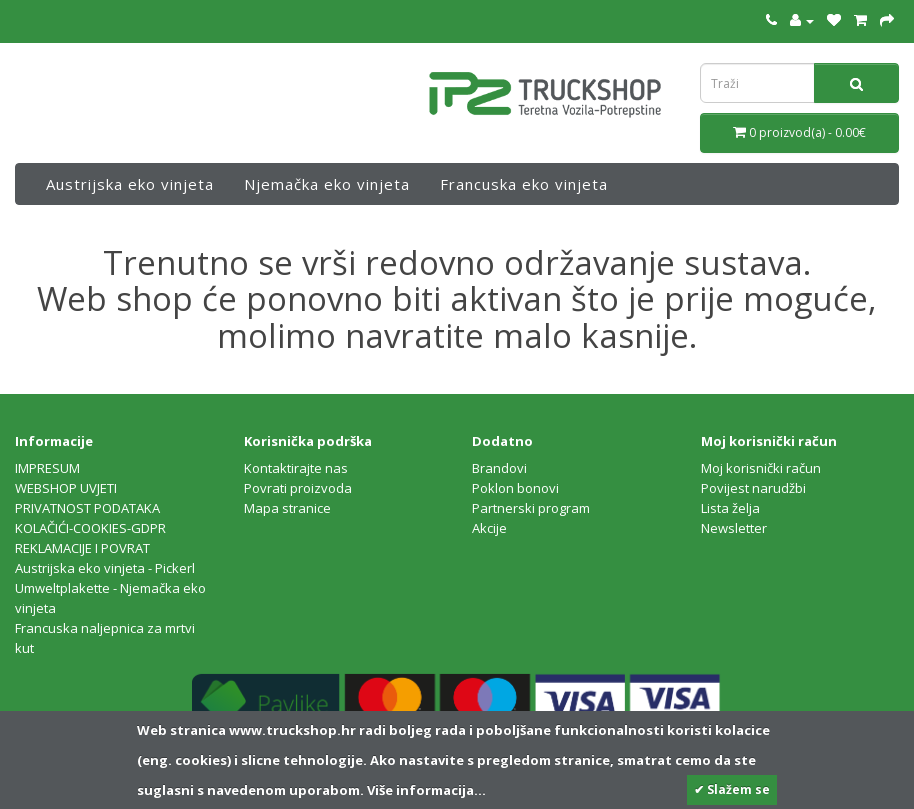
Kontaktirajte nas (296, 468)
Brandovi (499, 468)
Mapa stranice (287, 508)
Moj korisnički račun (761, 468)
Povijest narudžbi (753, 488)
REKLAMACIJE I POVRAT (82, 548)
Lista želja (730, 508)
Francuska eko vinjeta (524, 184)
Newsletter (734, 528)
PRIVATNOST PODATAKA (87, 508)
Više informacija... (425, 790)
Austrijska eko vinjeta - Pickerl (105, 568)
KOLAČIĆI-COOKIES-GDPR (90, 528)
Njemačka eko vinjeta (327, 184)
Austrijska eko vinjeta (130, 184)
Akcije (489, 528)
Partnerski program (531, 508)
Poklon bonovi (515, 488)
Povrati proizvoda (298, 488)
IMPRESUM (47, 468)
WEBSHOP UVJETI (66, 488)
